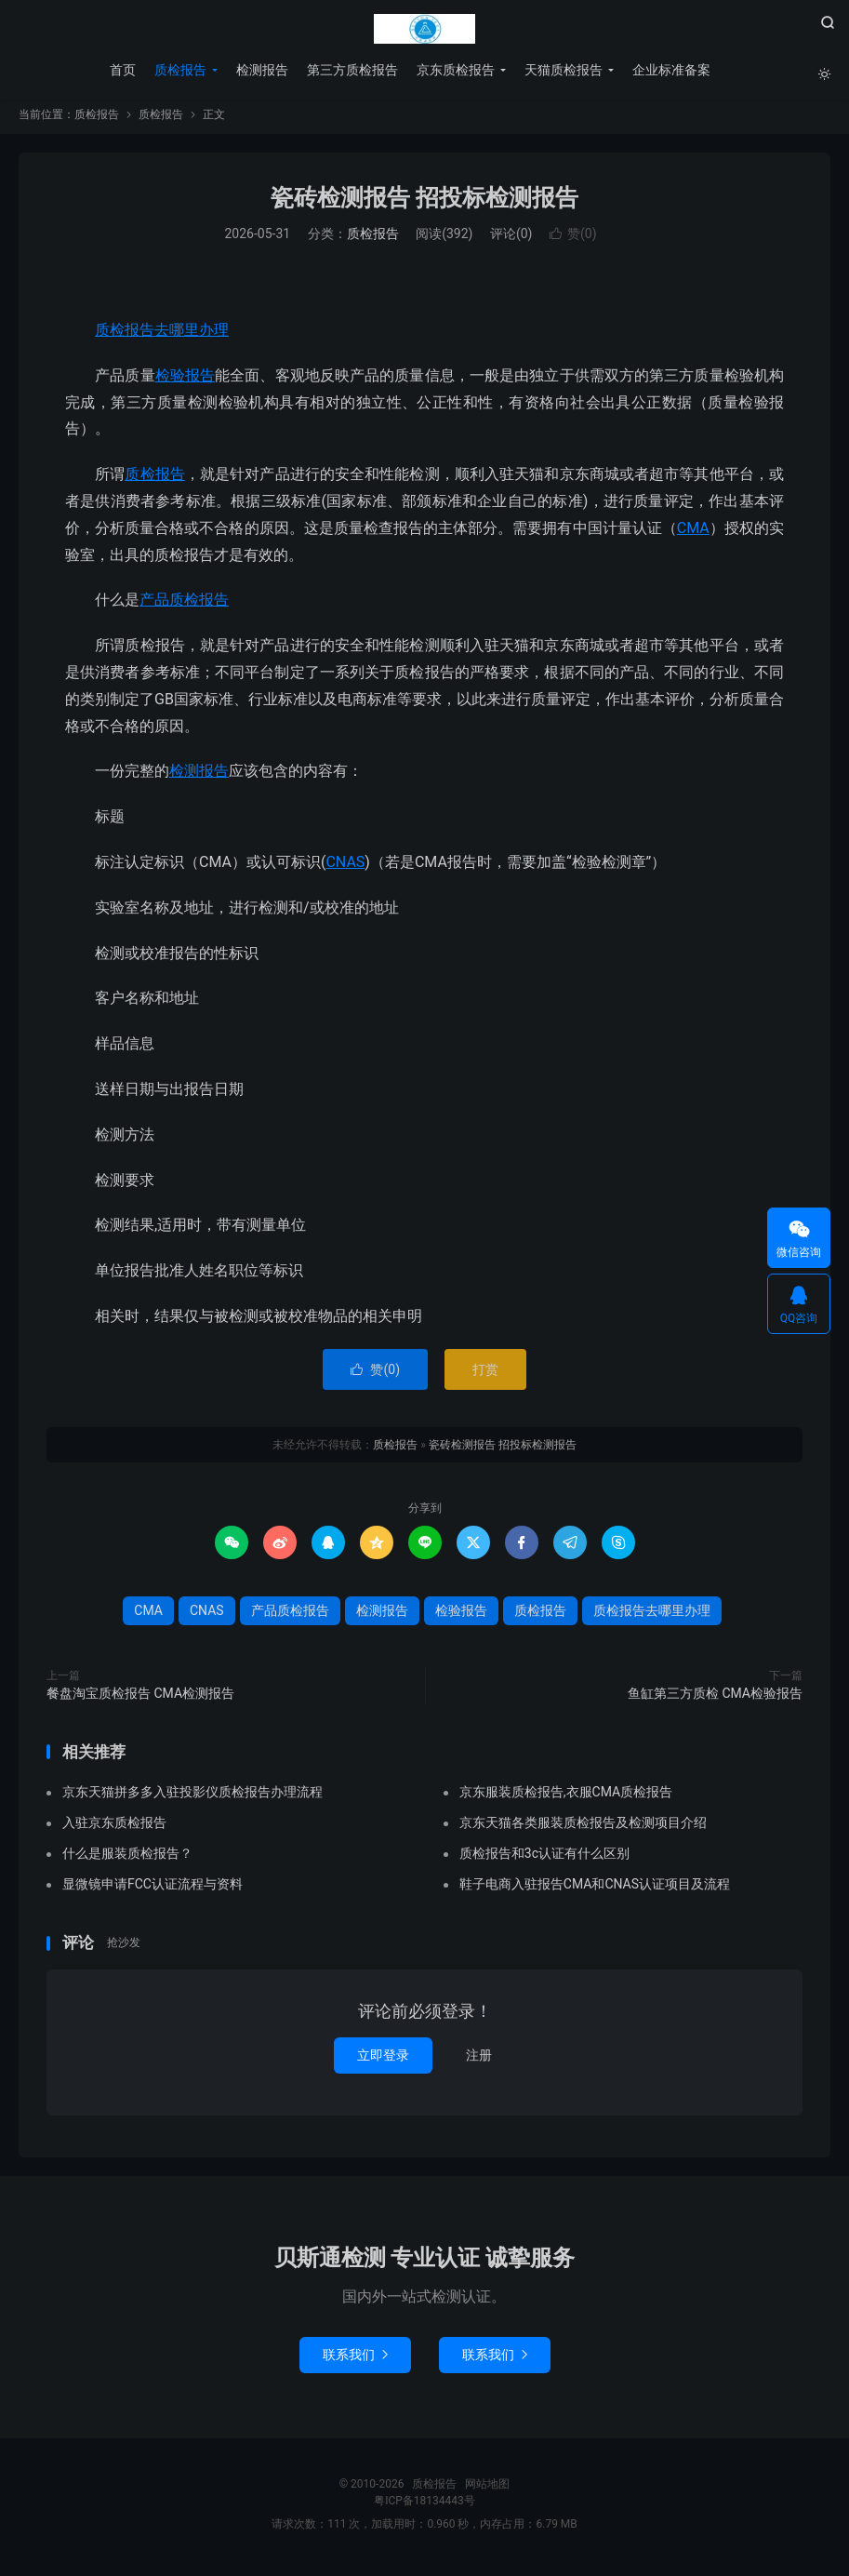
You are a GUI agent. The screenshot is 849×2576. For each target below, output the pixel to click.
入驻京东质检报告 (114, 1829)
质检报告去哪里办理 (162, 335)
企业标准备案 (670, 69)
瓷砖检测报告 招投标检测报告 (424, 203)
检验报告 (185, 381)
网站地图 (487, 2489)
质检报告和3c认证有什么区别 (544, 1859)
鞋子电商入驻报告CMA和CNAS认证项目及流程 (594, 1890)
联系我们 (355, 2360)
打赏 (485, 1375)
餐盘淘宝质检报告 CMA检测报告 (140, 1698)
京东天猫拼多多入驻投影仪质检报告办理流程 (192, 1798)
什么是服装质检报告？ (127, 1859)
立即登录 (383, 2060)
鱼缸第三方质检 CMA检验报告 (715, 1698)
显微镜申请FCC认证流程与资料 (152, 1890)
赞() (573, 240)
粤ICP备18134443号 (424, 2506)
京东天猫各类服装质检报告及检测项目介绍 (583, 1829)
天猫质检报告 (563, 69)
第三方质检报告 (351, 69)
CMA (693, 533)
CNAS (345, 867)
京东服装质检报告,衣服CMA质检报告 (565, 1798)
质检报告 (425, 29)
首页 (122, 69)
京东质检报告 (455, 69)
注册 (479, 2060)
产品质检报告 (184, 606)
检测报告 (261, 69)
